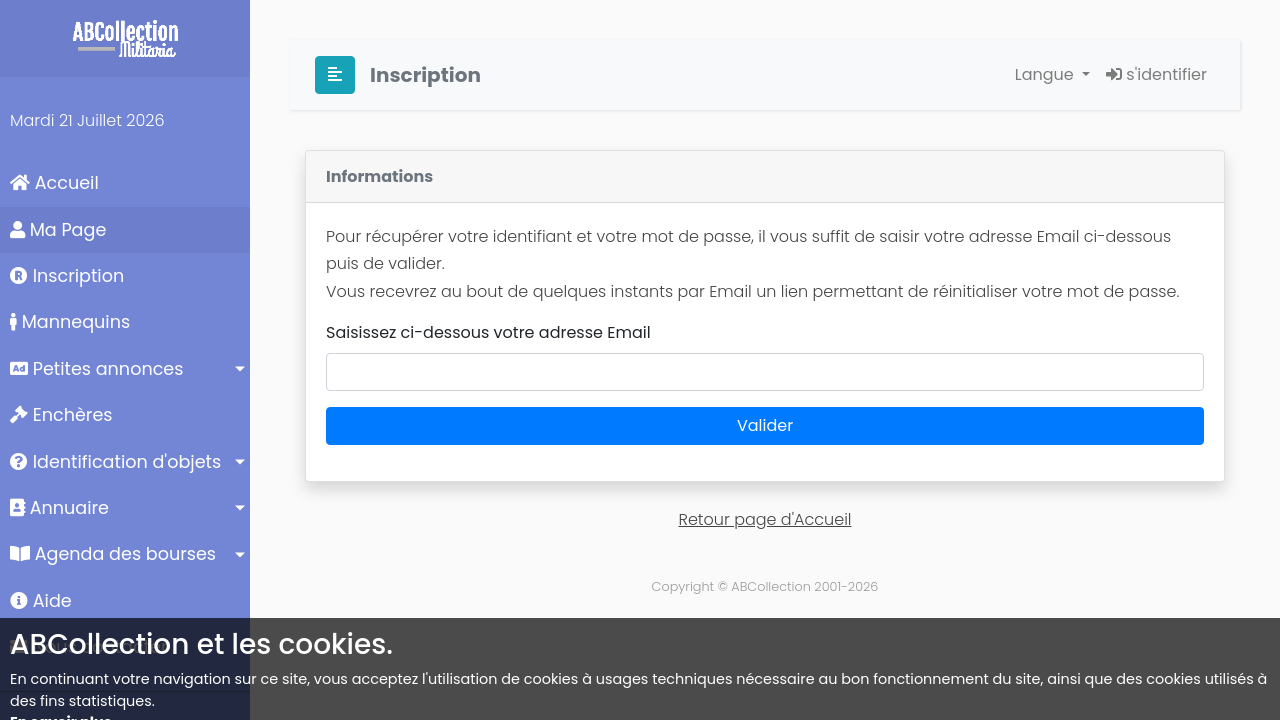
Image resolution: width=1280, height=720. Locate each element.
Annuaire (59, 508)
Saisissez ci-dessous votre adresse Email (488, 332)
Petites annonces (96, 369)
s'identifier (1156, 74)
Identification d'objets (115, 462)
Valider (765, 425)
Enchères (61, 415)
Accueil (54, 183)
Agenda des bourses (113, 554)
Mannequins (70, 322)
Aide (41, 601)
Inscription (67, 276)
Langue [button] (1046, 74)
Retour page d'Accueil (765, 519)
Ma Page (58, 230)
